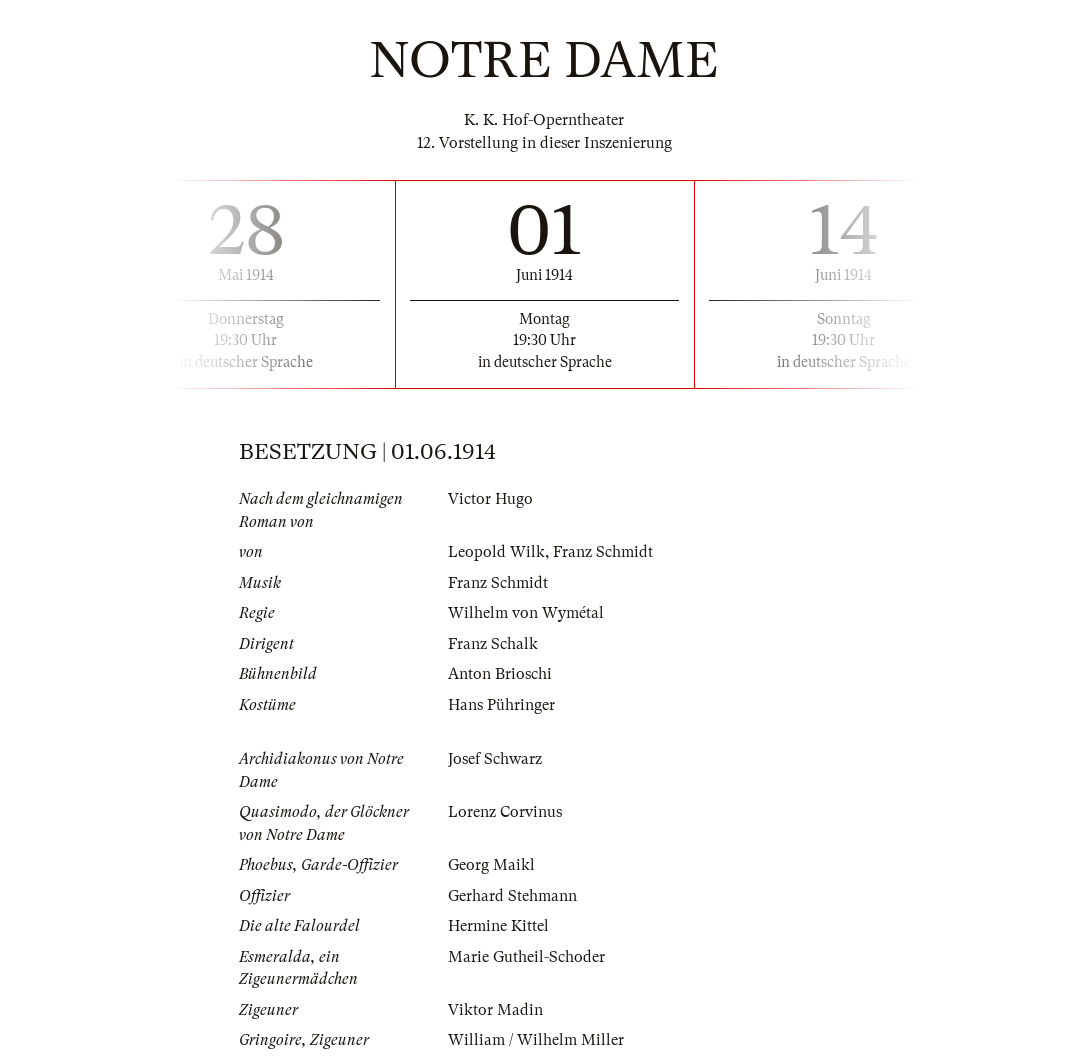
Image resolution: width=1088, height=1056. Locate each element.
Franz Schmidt (603, 552)
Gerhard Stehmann (512, 896)
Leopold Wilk (496, 552)
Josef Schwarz (495, 759)
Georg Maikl (491, 865)
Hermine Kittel (498, 926)
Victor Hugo (490, 499)
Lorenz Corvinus (505, 812)
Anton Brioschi (500, 674)
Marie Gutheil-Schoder (526, 957)
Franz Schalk (493, 644)
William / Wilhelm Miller (536, 1040)
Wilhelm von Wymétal (526, 613)
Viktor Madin (495, 1010)
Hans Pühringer (501, 705)
